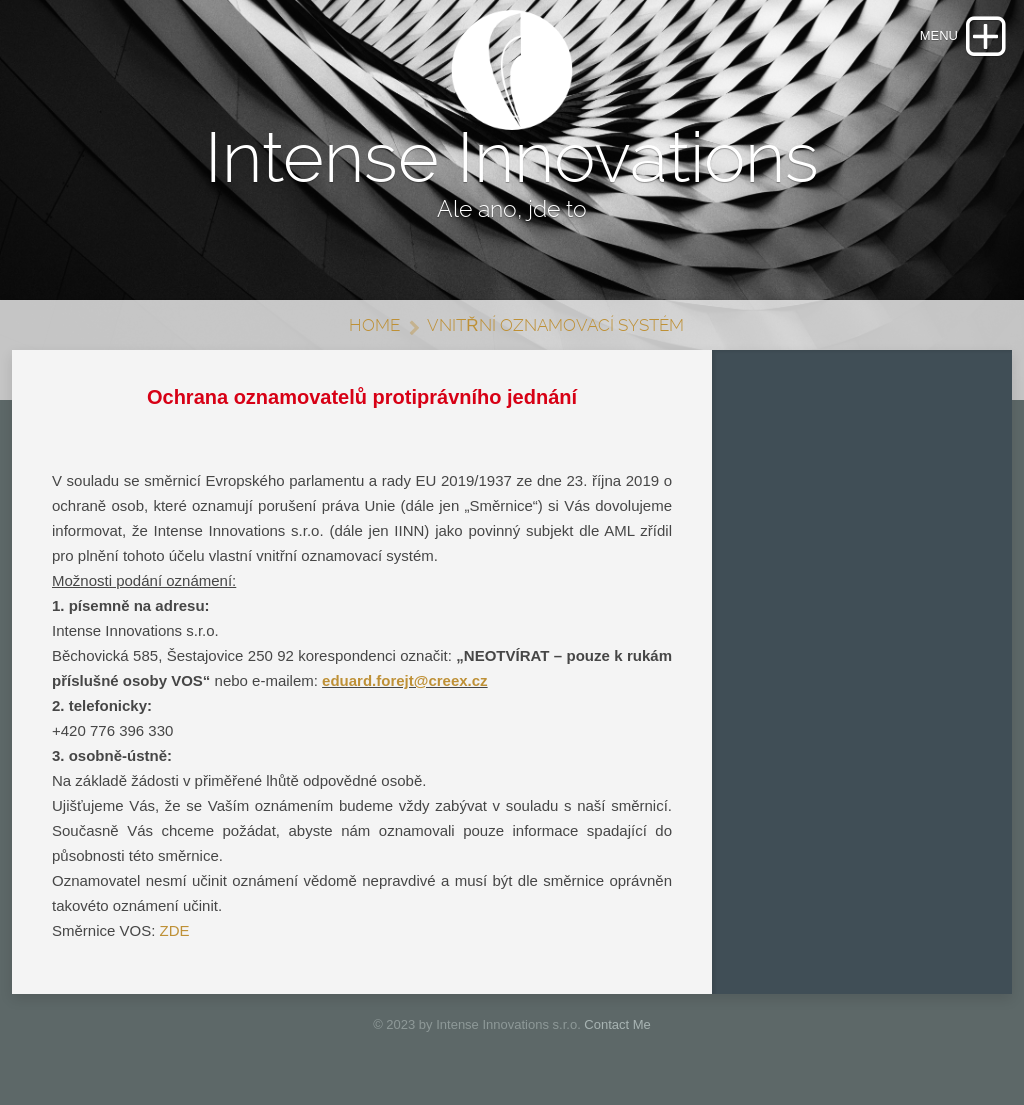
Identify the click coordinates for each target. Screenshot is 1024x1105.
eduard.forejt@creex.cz (405, 680)
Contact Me (617, 1024)
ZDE (175, 930)
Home (374, 325)
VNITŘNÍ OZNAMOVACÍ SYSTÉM (555, 325)
